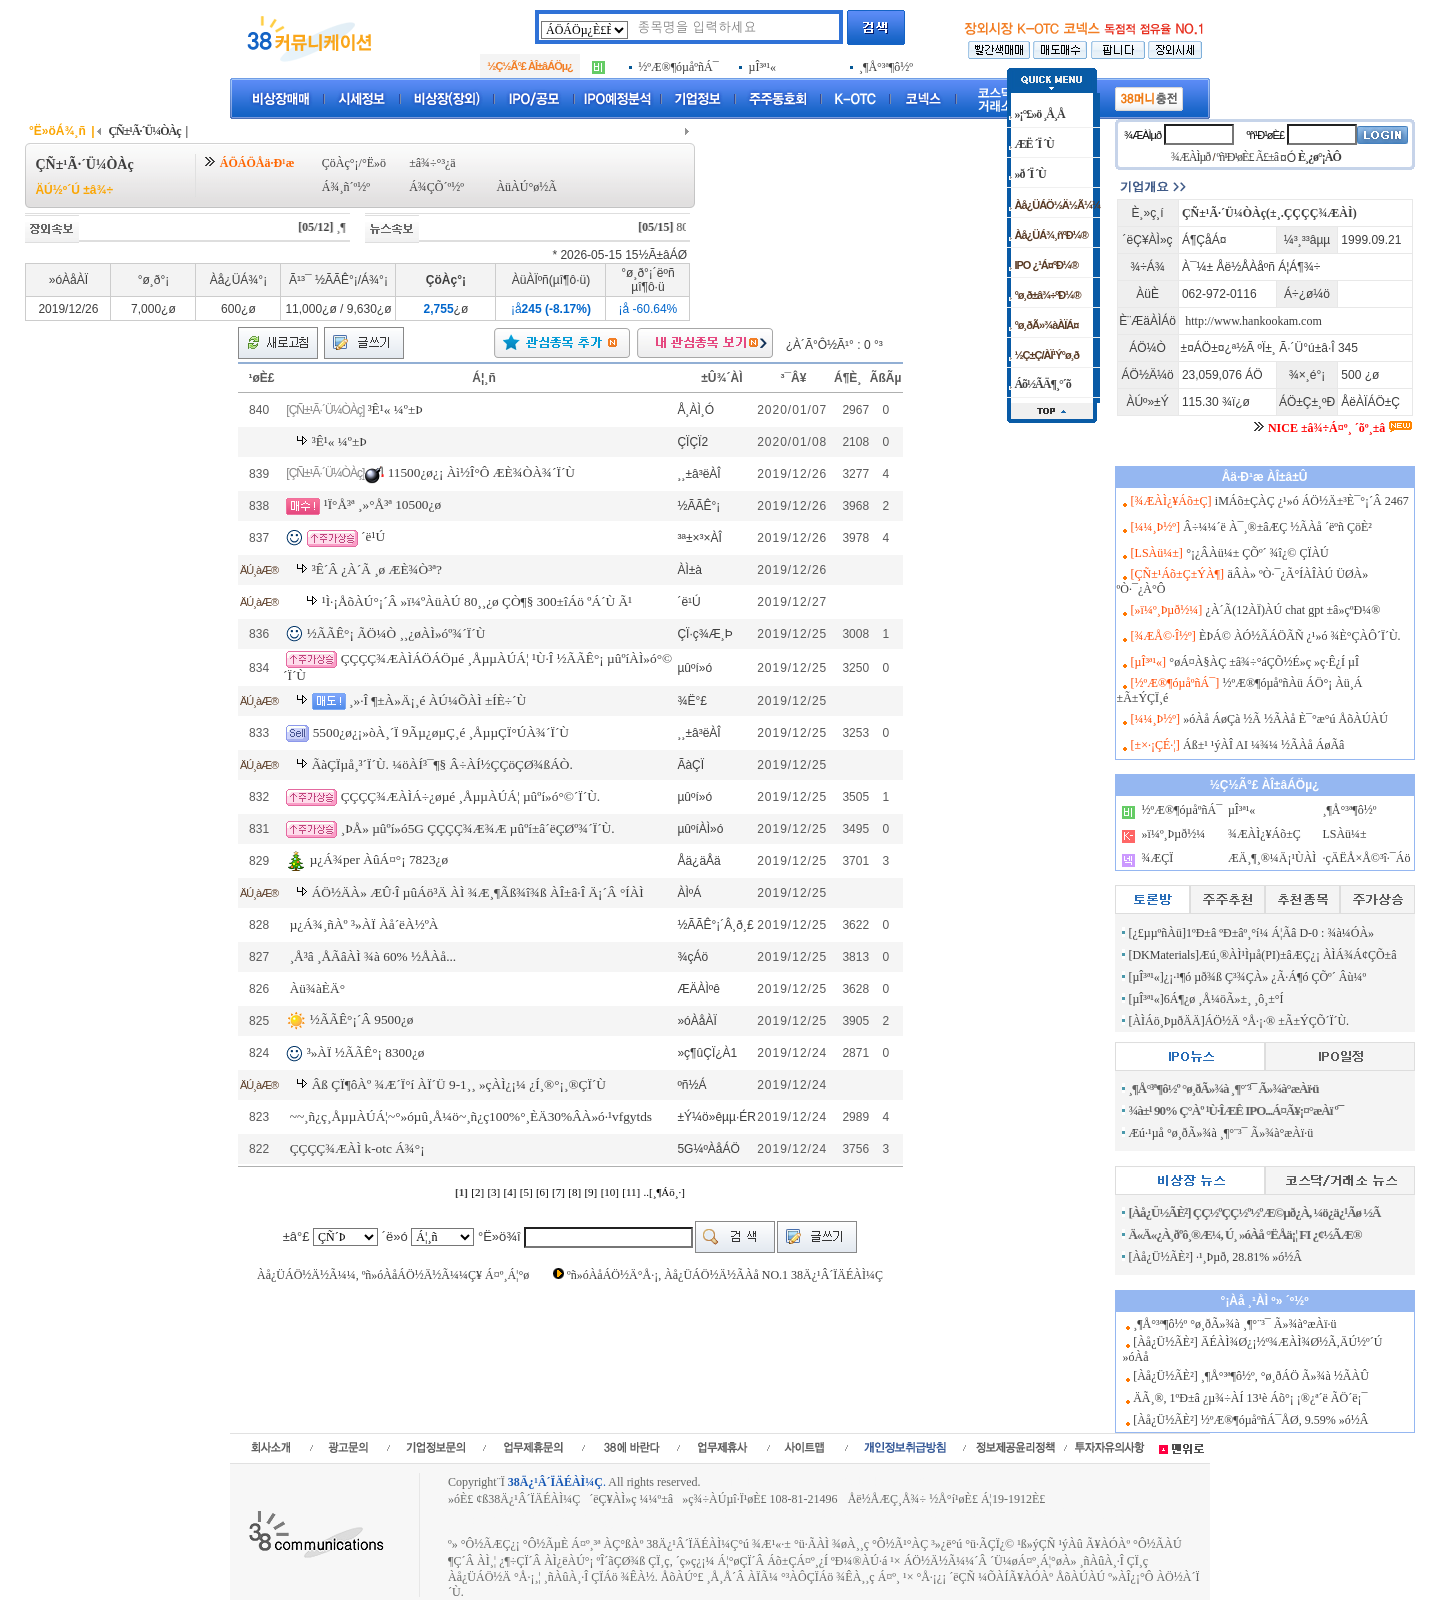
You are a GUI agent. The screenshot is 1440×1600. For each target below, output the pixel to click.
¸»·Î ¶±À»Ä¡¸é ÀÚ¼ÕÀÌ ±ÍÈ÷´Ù (437, 700)
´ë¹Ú (373, 536)
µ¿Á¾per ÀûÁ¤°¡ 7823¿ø (379, 860)
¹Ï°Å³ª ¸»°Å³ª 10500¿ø (382, 504)
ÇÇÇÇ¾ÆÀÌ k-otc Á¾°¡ (357, 1148)
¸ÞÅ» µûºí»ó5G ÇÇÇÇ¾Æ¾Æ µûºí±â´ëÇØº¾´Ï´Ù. (478, 828)
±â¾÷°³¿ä (432, 163)
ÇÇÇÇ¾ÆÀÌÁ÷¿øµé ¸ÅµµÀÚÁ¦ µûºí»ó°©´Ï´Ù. (470, 796)
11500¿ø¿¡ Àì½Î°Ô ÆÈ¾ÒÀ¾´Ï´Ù (481, 472)
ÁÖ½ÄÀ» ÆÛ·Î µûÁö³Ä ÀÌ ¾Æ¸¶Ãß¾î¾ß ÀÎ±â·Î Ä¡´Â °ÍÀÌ (478, 892)
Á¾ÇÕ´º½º (436, 187)
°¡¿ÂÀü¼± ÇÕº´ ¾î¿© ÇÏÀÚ (1257, 553)
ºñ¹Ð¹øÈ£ (1265, 135)
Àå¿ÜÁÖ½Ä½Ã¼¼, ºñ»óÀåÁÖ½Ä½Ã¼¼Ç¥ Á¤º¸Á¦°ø (393, 1275)
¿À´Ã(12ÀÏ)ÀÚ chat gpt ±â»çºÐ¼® (1293, 610)
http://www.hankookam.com (1253, 321)
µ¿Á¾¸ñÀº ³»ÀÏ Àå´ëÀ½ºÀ (364, 924)
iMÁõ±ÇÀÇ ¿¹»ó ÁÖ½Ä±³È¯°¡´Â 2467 (1312, 501)
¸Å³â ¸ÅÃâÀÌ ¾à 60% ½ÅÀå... (373, 956)
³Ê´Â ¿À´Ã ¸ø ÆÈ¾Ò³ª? (377, 569)
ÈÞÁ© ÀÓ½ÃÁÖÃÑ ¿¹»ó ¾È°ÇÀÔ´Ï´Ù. (1300, 636)
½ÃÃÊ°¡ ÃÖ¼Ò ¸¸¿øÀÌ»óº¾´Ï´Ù (396, 633)
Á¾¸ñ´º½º (346, 187)
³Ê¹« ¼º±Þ (395, 409)
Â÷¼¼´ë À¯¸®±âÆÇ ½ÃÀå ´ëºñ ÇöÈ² (1277, 527)
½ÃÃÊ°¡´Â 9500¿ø (362, 1020)
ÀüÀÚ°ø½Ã (526, 187)
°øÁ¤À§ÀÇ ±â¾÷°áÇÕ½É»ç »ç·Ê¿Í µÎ (1264, 662)
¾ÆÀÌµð (1142, 135)
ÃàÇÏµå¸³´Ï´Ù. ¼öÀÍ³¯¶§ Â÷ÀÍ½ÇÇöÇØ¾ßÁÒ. (442, 764)
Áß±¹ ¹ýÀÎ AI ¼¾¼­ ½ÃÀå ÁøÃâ (1263, 745)
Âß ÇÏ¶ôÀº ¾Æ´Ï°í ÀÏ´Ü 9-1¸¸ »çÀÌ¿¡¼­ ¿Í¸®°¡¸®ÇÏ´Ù (459, 1084)
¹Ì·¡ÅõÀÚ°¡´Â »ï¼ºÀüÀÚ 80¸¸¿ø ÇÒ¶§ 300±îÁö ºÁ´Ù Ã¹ (477, 601)
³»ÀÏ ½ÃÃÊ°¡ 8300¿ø (366, 1052)
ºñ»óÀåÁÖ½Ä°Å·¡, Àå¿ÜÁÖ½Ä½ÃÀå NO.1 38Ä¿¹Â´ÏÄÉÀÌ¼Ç (725, 1275)
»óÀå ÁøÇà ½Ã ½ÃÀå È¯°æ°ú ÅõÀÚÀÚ (1285, 719)
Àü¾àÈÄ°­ (317, 988)
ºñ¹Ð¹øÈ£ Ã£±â (1248, 157)
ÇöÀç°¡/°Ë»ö (354, 163)
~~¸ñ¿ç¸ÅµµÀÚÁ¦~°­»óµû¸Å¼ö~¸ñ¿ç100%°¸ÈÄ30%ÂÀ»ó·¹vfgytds (471, 1116)
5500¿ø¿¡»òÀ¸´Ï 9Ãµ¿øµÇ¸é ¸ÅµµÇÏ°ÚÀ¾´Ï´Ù (441, 732)
